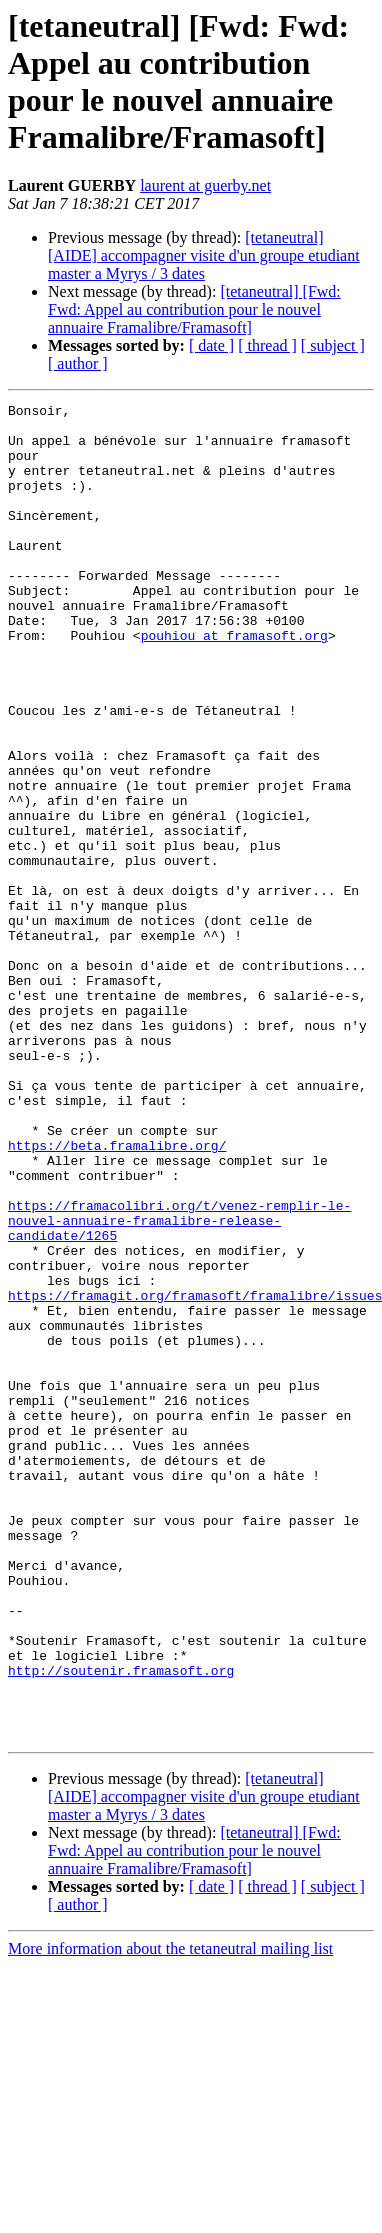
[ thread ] (267, 345)
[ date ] (211, 345)
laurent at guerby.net (205, 185)
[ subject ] (333, 345)
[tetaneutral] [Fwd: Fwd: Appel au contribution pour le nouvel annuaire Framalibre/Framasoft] (194, 309)
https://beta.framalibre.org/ (117, 1295)
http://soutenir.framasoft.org (121, 1925)
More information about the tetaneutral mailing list (170, 2215)
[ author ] (78, 363)
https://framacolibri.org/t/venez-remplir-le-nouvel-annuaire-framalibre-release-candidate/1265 (179, 1385)
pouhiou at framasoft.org (234, 683)
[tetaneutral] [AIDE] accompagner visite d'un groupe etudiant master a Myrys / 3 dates (204, 255)
